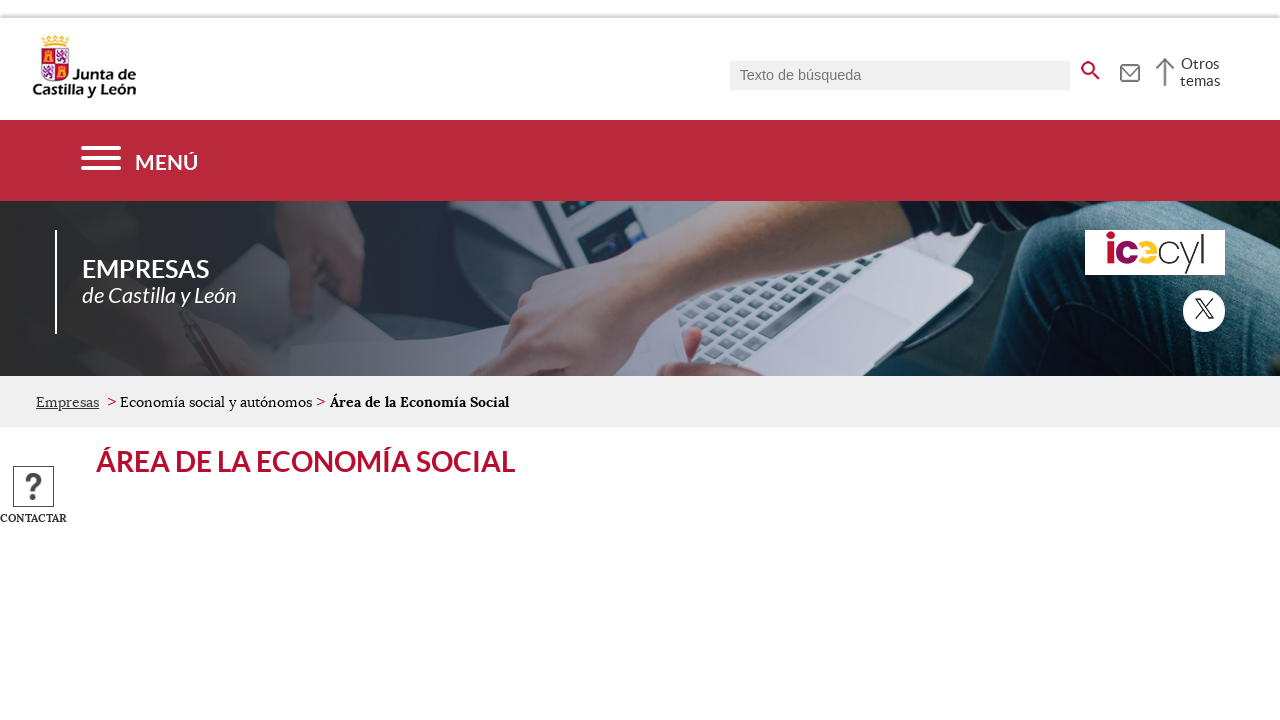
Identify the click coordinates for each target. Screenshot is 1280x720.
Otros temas (1200, 72)
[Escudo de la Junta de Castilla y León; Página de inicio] (84, 94)
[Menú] (139, 160)
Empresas (67, 402)
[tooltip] (1129, 70)
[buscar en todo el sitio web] (1090, 67)
